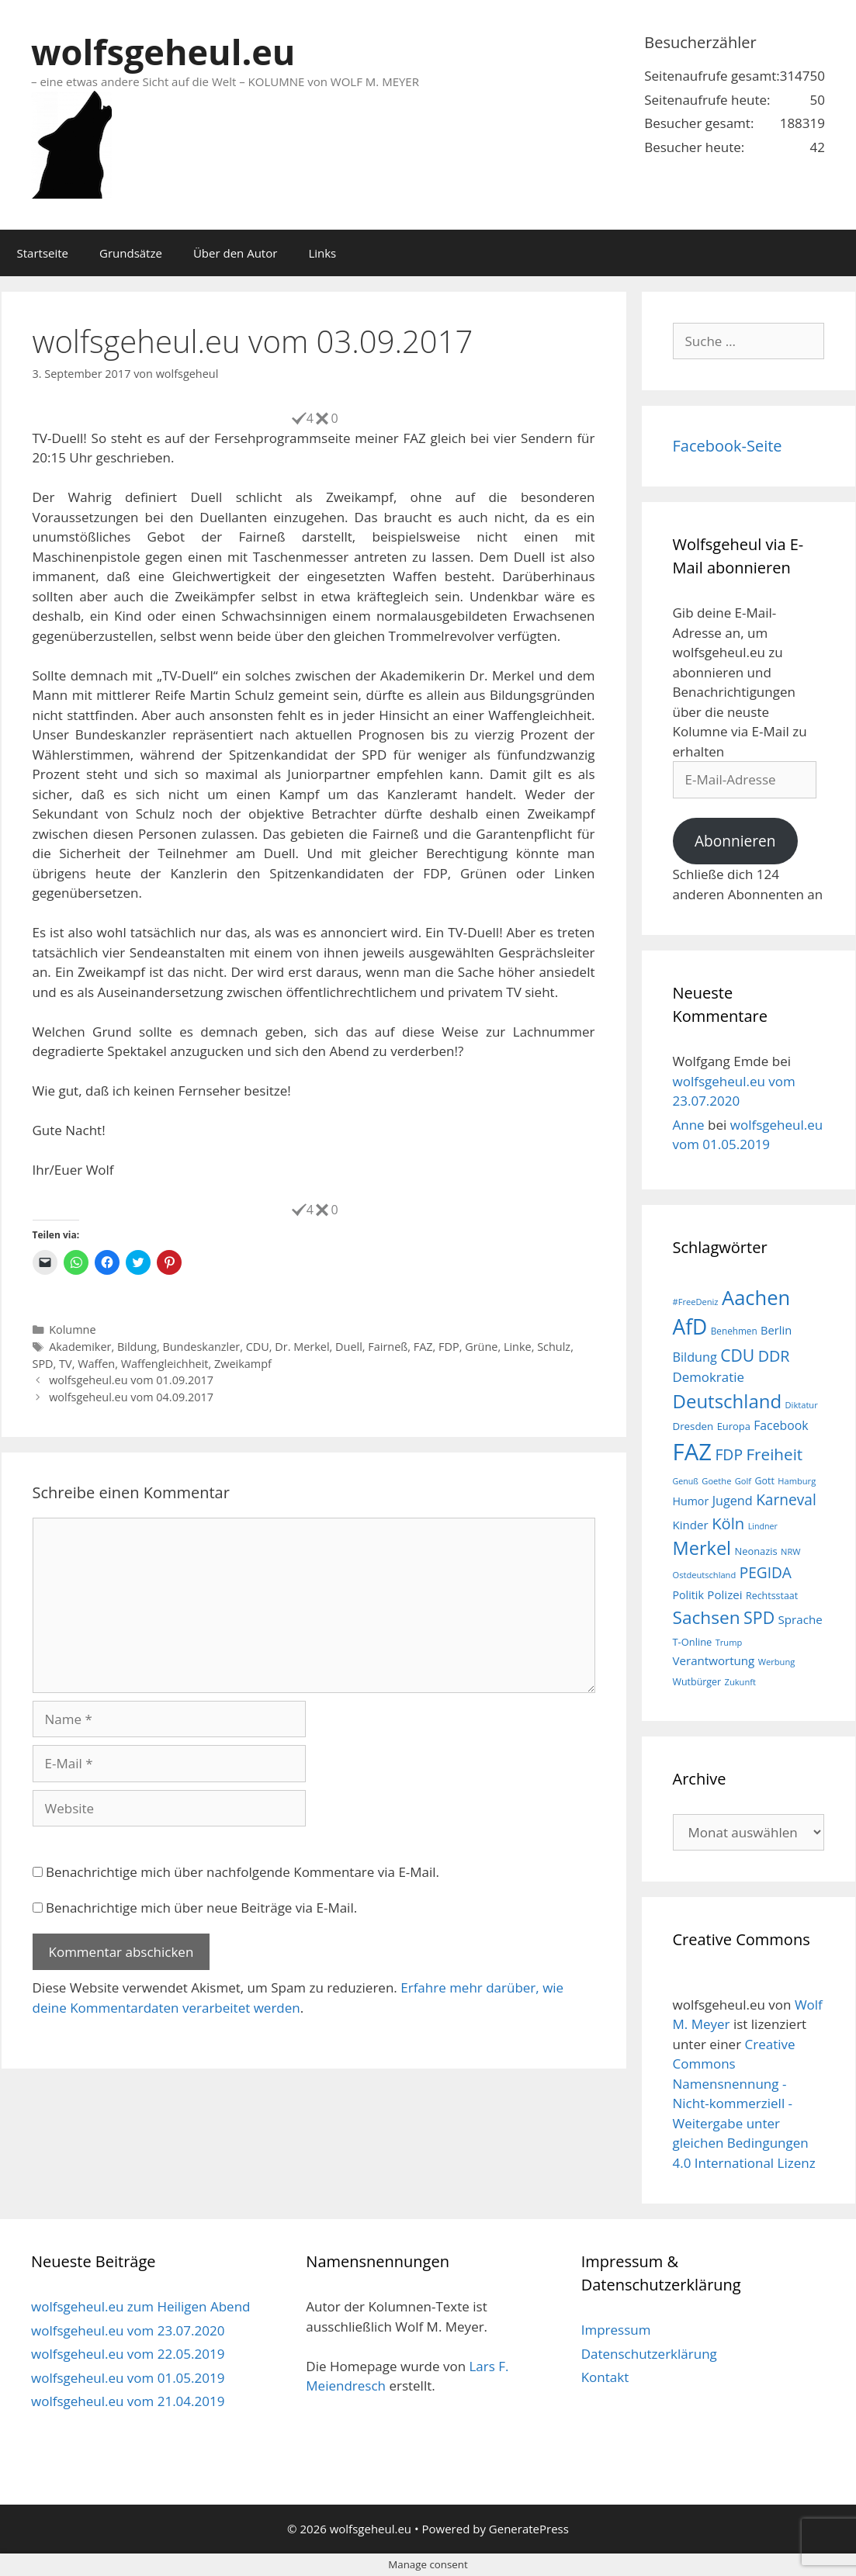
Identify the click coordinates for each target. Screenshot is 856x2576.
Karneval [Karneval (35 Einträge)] (786, 1500)
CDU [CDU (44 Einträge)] (737, 1355)
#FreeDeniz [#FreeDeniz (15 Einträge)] (696, 1301)
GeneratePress (529, 2528)
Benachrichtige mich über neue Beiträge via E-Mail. (201, 1907)
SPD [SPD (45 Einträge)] (759, 1617)
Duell (348, 1346)
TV (65, 1363)
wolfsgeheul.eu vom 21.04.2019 (127, 2401)
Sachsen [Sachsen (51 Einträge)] (706, 1617)
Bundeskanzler (201, 1346)
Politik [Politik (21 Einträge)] (688, 1594)
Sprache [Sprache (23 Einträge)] (800, 1619)
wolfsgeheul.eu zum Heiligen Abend (140, 2306)
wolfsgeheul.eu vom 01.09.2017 (131, 1380)
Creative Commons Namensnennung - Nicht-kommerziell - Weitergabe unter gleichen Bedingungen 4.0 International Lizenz (744, 2103)
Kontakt (605, 2377)
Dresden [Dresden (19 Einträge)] (693, 1426)
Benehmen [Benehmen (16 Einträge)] (734, 1330)
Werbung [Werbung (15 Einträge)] (776, 1661)
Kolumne (72, 1329)
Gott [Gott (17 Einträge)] (765, 1480)
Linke (518, 1346)
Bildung (137, 1346)
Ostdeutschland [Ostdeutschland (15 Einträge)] (704, 1575)
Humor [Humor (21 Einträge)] (691, 1501)
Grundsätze (130, 253)
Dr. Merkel (302, 1346)
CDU (257, 1346)
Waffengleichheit (165, 1363)
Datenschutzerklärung (649, 2354)
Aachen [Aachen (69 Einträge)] (756, 1297)
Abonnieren (735, 841)
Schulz (553, 1346)
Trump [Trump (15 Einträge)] (729, 1642)
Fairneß (387, 1346)
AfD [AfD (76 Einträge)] (690, 1327)
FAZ (423, 1346)
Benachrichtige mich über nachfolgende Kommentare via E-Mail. (242, 1872)
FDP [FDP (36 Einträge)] (729, 1454)
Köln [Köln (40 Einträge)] (728, 1523)
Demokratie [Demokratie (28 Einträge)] (708, 1377)
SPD (43, 1363)
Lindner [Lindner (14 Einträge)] (763, 1526)
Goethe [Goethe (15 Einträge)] (716, 1481)
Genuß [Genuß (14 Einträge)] (685, 1481)
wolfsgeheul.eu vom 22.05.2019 (127, 2354)
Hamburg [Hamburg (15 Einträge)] (797, 1481)
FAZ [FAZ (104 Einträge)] (692, 1451)
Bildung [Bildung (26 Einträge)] (695, 1357)
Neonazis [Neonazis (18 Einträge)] (755, 1551)
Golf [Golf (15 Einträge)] (743, 1481)
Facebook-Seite (727, 445)
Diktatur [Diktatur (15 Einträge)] (801, 1405)
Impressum (616, 2330)
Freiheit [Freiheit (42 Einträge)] (774, 1454)
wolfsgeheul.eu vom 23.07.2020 (127, 2330)
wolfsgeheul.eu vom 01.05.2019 (127, 2378)
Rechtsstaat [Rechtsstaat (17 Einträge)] (772, 1595)
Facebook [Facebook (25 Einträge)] (781, 1425)
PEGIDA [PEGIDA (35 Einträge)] (766, 1573)
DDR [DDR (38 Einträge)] (774, 1355)
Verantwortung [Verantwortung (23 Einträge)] (714, 1660)
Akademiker (80, 1346)
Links (322, 253)
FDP (448, 1346)
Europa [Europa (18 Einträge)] (733, 1426)
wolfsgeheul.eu (163, 51)
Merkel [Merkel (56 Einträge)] (702, 1548)
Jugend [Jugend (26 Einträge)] (732, 1500)
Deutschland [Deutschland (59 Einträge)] (727, 1401)
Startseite (43, 253)
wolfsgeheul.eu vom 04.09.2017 (131, 1397)
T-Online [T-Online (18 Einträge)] (692, 1642)
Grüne (481, 1346)
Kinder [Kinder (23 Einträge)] (691, 1524)
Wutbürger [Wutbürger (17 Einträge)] (697, 1681)
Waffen (96, 1363)
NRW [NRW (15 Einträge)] (790, 1551)
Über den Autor (235, 253)
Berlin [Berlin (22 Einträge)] (776, 1330)
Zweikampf (243, 1363)
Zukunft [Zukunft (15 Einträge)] (740, 1682)
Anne (689, 1125)
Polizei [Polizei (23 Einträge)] (724, 1594)
